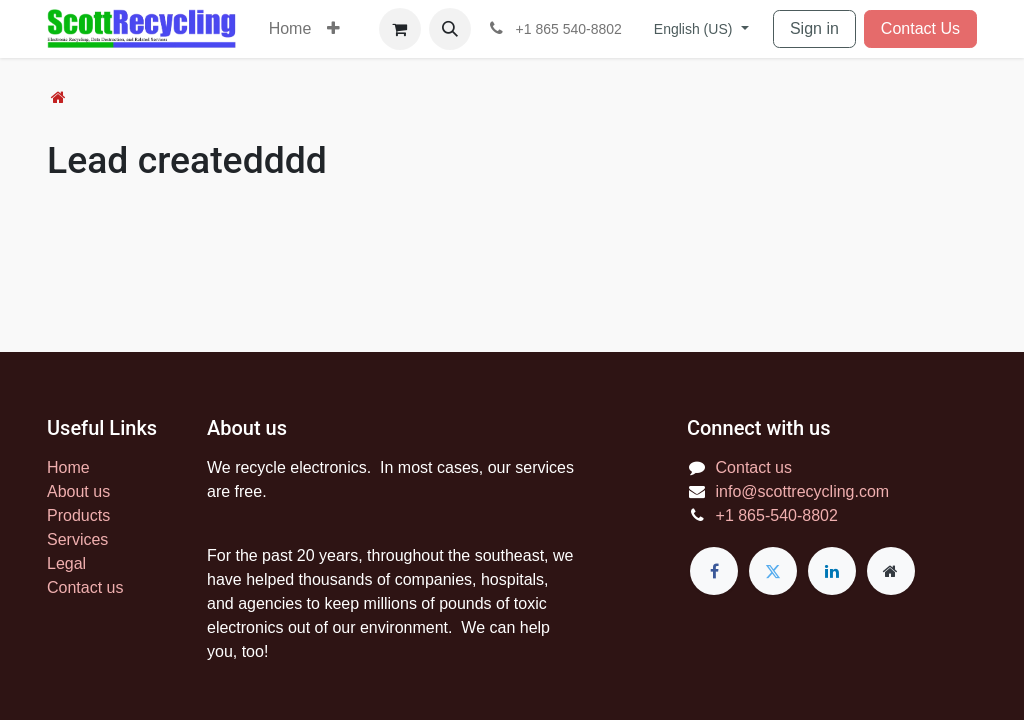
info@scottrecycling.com (803, 491)
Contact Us (920, 28)
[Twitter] (773, 571)
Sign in (814, 28)
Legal (66, 563)
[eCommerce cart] (400, 29)
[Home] (58, 97)
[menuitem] (290, 29)
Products (78, 515)
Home (68, 467)
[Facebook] (714, 571)
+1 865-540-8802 (777, 515)
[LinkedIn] (832, 571)
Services (77, 539)
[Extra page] (891, 571)
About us (78, 491)
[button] (450, 29)
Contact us (85, 587)
